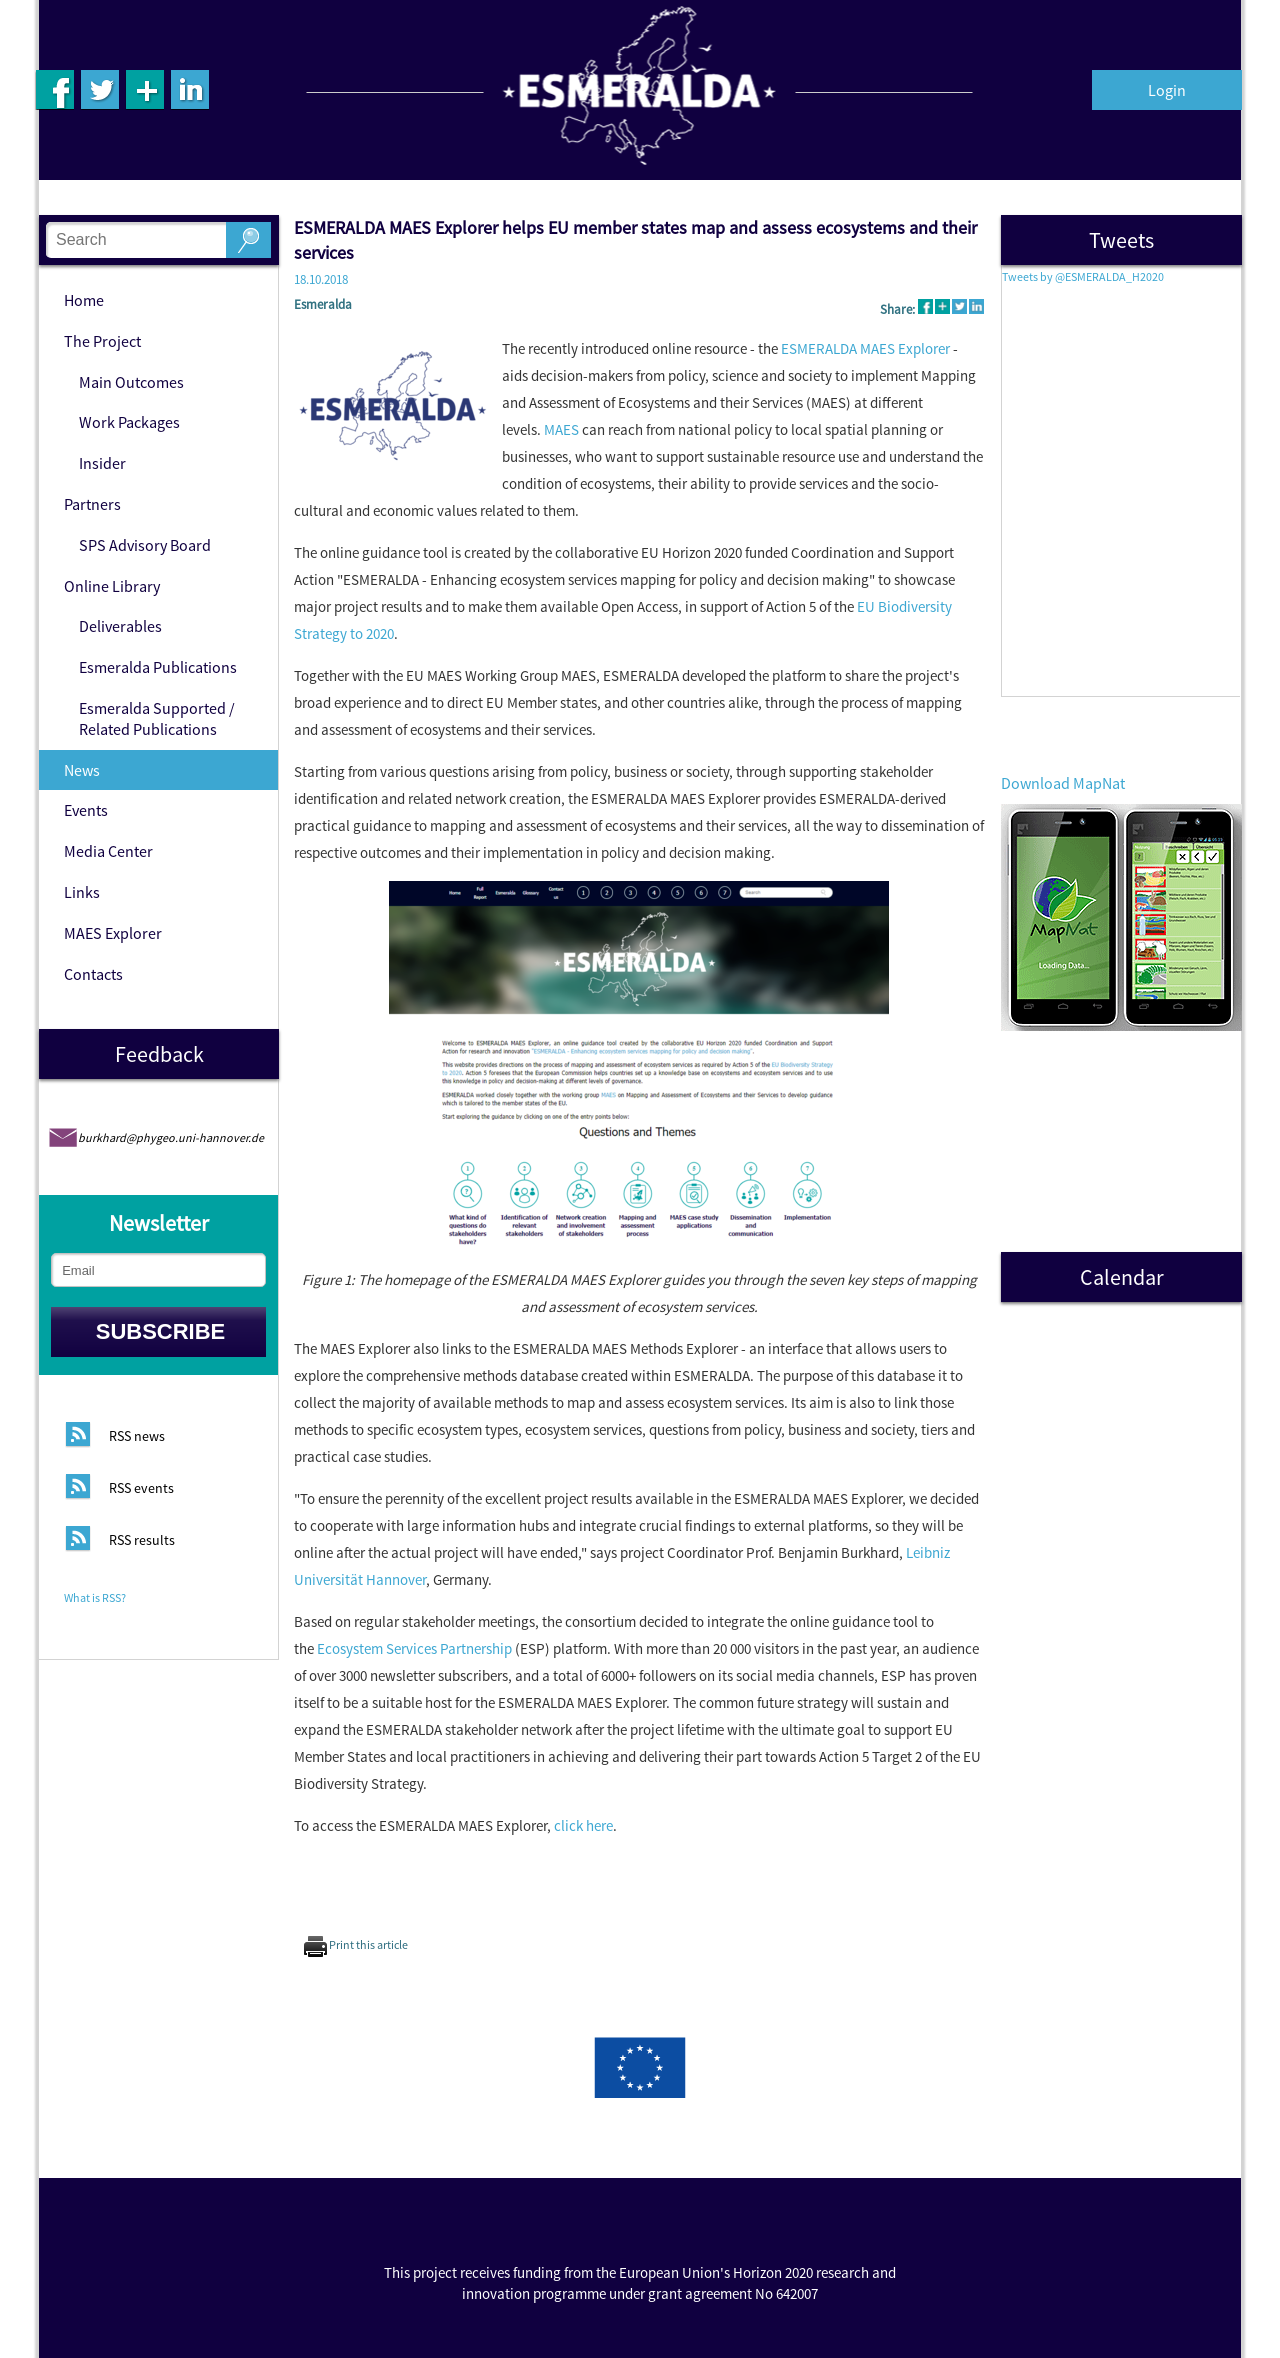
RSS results (142, 1541)
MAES (561, 429)
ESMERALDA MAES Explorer (865, 348)
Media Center (108, 851)
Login (1167, 90)
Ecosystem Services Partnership (414, 1648)
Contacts (93, 974)
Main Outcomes (131, 382)
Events (86, 810)
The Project (102, 341)
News (82, 770)
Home (84, 300)
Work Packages (129, 422)
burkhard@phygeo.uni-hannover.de (171, 1137)
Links (82, 892)
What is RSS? (95, 1597)
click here (583, 1825)
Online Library (112, 586)
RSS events (141, 1489)
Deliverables (120, 626)
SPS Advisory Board (145, 545)
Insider (102, 463)
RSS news (137, 1437)
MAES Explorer (113, 933)
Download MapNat (1063, 783)
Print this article (356, 1944)
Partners (92, 504)
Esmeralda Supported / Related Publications (157, 718)
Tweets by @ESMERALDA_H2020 (1083, 276)
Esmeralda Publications (158, 667)
